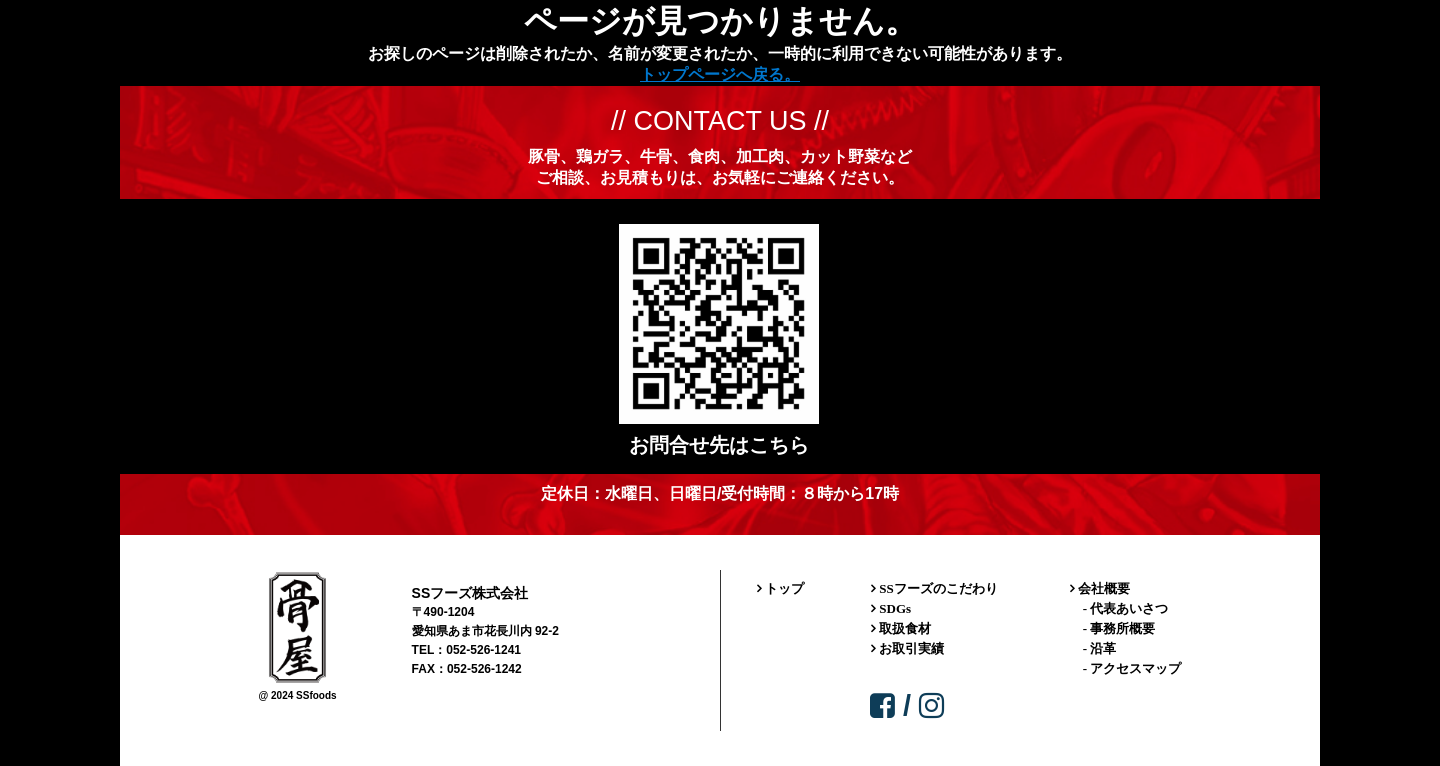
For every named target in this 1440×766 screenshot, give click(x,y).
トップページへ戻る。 (720, 74)
